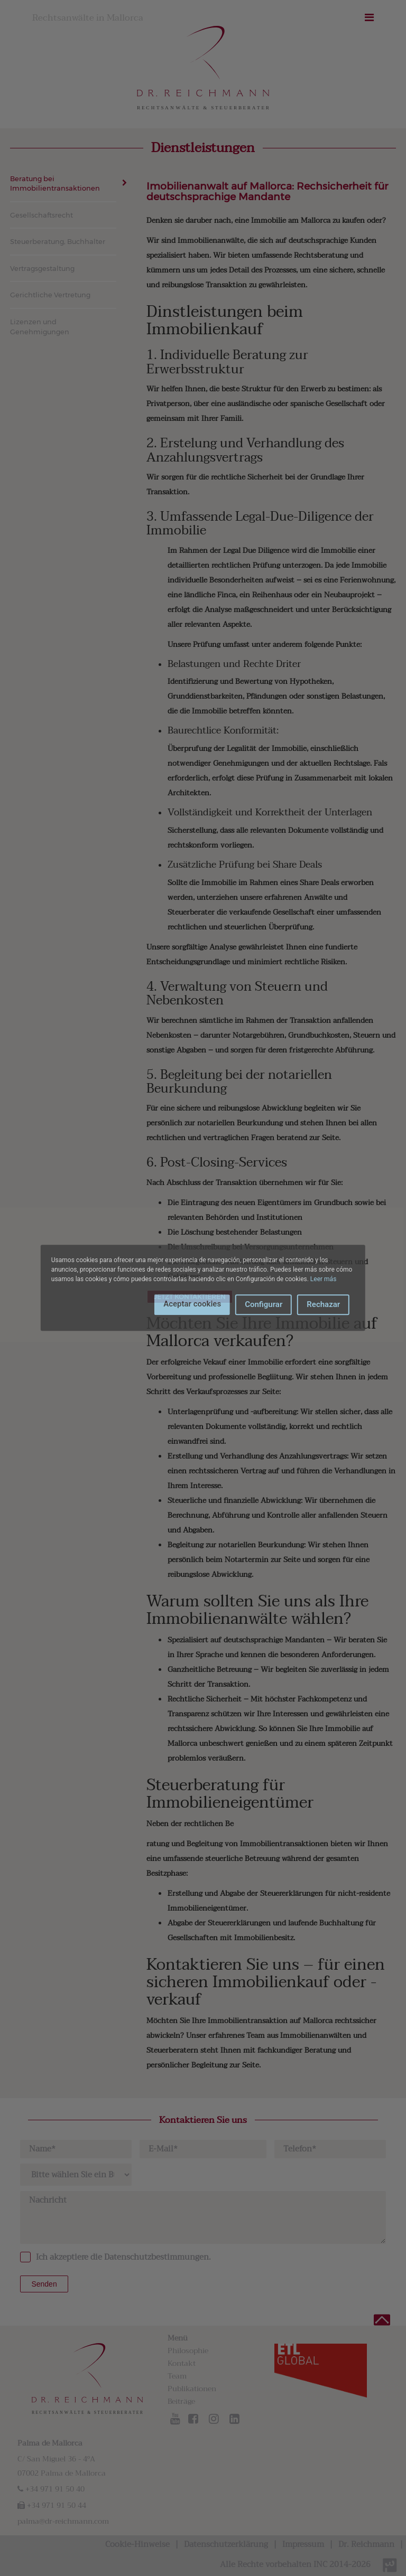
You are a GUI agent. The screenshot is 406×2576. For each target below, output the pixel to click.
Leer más (323, 1279)
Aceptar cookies (192, 1304)
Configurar (263, 1304)
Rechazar (323, 1304)
